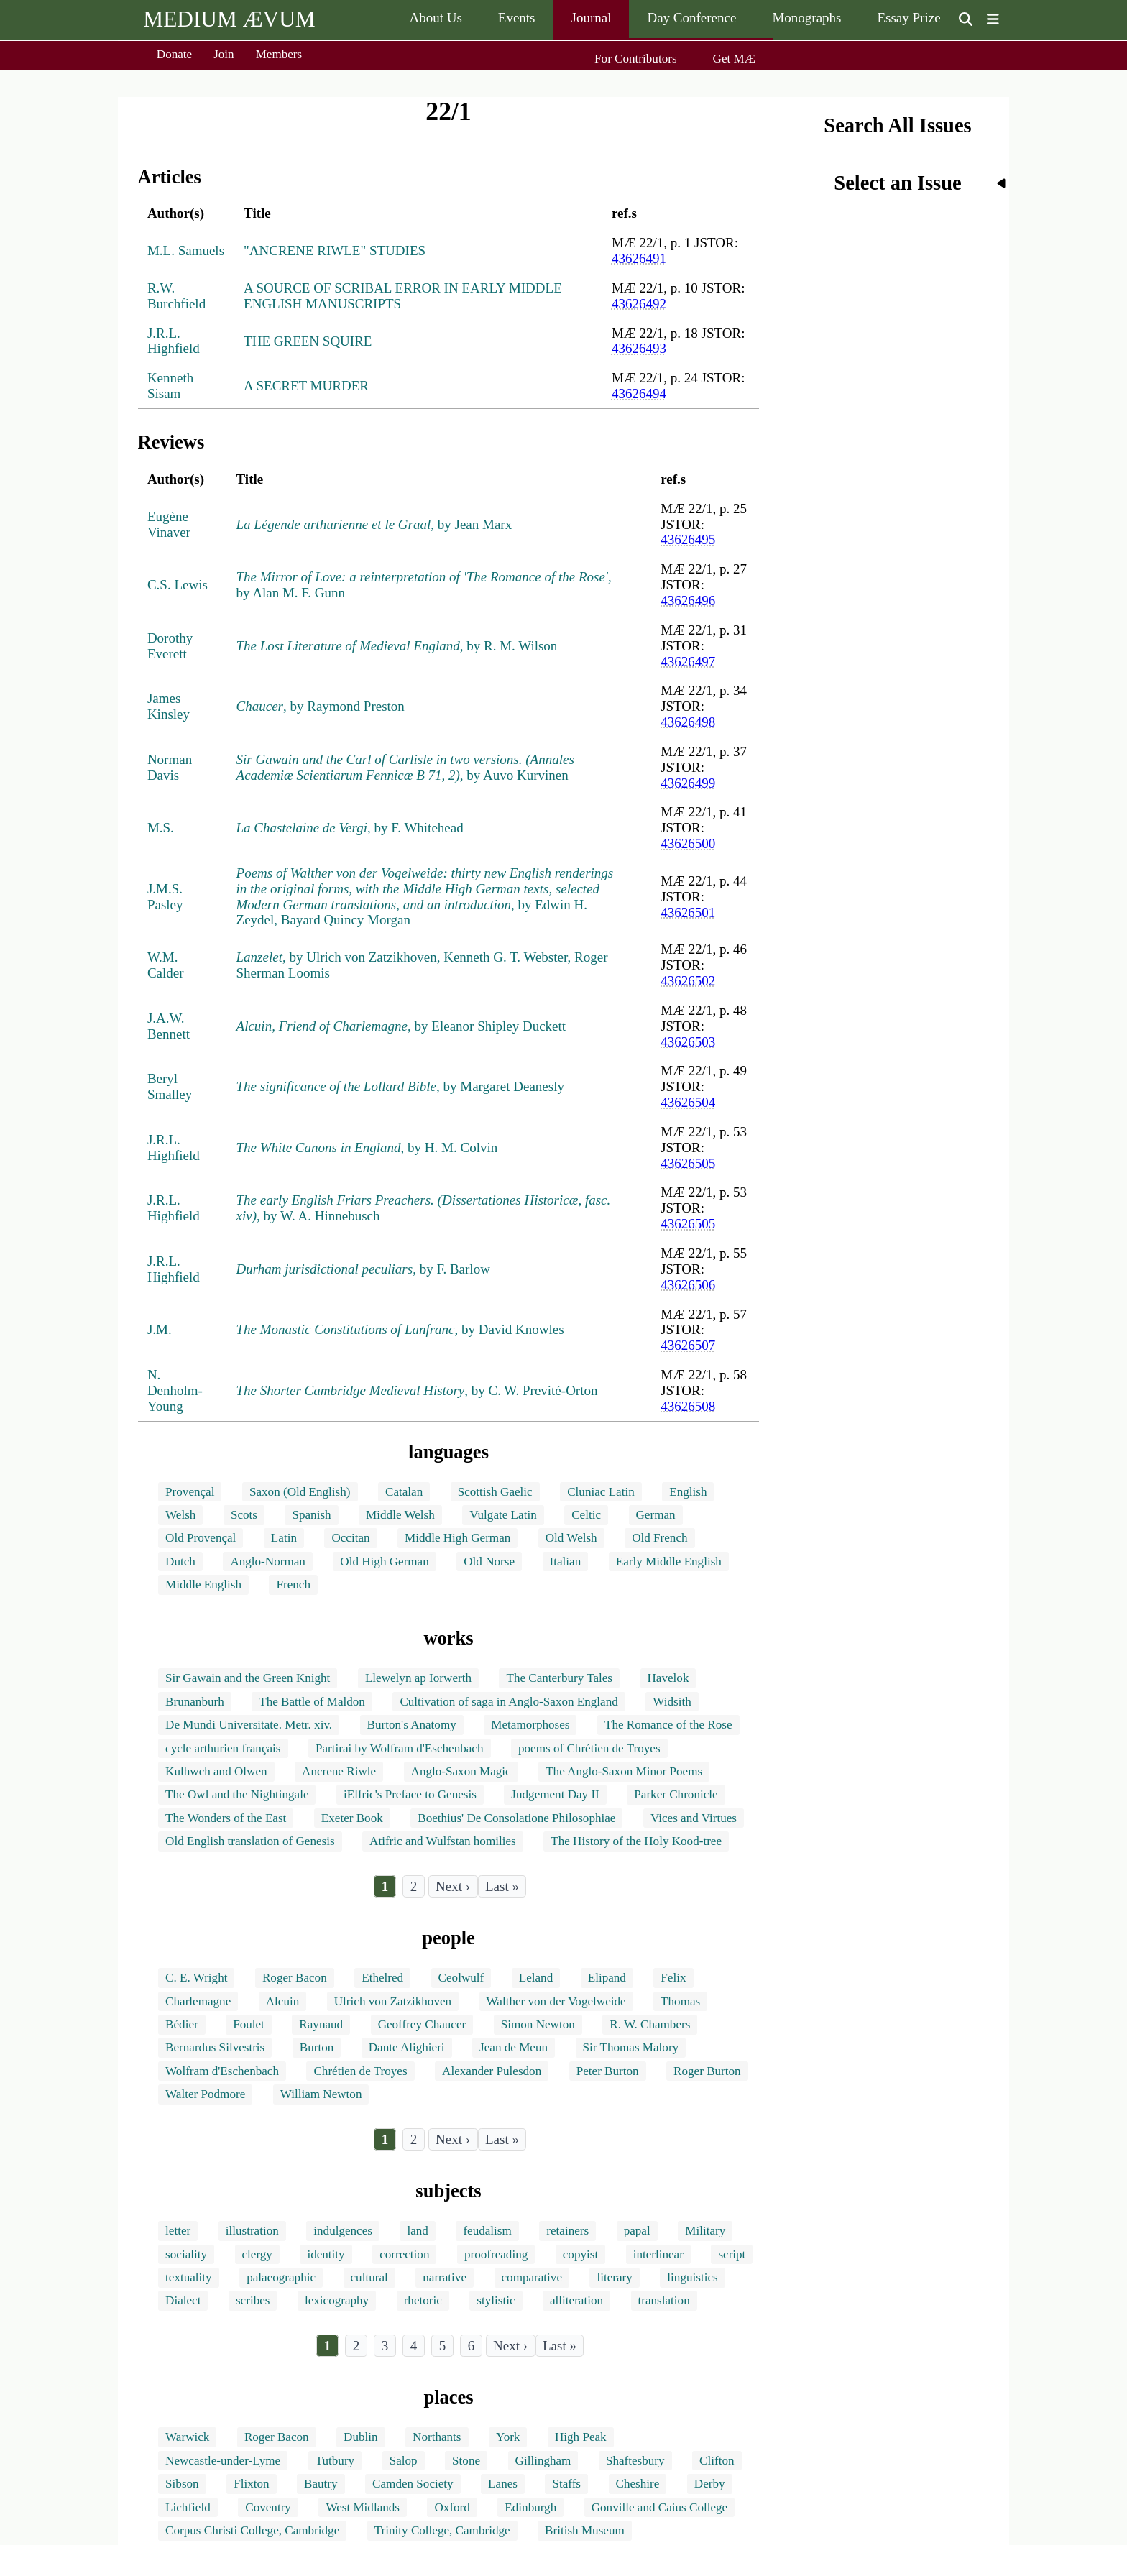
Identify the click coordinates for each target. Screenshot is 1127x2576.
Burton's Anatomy (411, 1724)
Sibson (182, 2483)
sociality (186, 2254)
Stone (466, 2460)
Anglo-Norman (267, 1561)
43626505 (688, 1163)
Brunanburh (194, 1701)
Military (705, 2230)
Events (516, 17)
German (656, 1515)
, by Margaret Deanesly (400, 1086)
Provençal (189, 1492)
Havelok (668, 1678)
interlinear (658, 2254)
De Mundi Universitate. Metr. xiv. (248, 1724)
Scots (244, 1515)
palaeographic (281, 2277)
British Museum (585, 2530)
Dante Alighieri (407, 2047)
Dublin (360, 2437)
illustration (252, 2230)
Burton (317, 2047)
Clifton (716, 2460)
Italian (565, 1561)
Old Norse (489, 1561)
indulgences (342, 2230)
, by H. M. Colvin (367, 1147)
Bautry (321, 2483)
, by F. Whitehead (350, 827)
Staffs (566, 2483)
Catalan (404, 1492)
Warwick (187, 2437)
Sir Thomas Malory (631, 2047)
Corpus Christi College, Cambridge (252, 2530)
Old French (659, 1538)
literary (614, 2277)
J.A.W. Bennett (168, 1026)
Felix (673, 1977)
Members (279, 54)
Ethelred (382, 1977)
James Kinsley (168, 706)
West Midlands (363, 2507)
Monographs (806, 17)
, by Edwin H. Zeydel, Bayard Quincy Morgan (425, 896)
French (293, 1584)
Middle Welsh (400, 1515)
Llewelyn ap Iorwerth (418, 1678)
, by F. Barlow (363, 1268)
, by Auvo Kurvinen (405, 767)
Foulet (248, 2024)
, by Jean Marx (374, 524)
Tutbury (335, 2460)
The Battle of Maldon (312, 1701)
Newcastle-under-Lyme (222, 2460)
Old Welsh (571, 1538)
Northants (437, 2437)
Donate (174, 54)
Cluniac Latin (601, 1492)
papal (637, 2230)
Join (223, 54)
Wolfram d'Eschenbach (222, 2071)
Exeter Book (352, 1818)
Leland (536, 1977)
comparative (532, 2277)
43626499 (688, 783)
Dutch (180, 1561)
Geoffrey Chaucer (422, 2024)
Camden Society (413, 2483)
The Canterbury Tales (559, 1678)
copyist (580, 2254)
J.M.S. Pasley (165, 896)
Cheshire (638, 2483)
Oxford (451, 2507)
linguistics (692, 2277)
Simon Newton (538, 2024)
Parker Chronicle (675, 1794)
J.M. (159, 1329)
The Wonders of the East (225, 1818)
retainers (567, 2230)
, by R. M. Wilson (397, 645)
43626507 (688, 1345)
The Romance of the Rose (668, 1724)
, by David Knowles (400, 1329)
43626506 (688, 1284)
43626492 (639, 303)
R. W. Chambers (650, 2024)
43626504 (688, 1102)
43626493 (639, 348)
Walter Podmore (205, 2094)
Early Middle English (669, 1561)
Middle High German (457, 1538)
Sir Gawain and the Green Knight (247, 1678)
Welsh (180, 1515)
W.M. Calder (165, 964)
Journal (591, 17)
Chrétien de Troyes (360, 2071)
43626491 (639, 258)
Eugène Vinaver (168, 524)
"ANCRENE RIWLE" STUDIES (335, 250)
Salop (404, 2460)
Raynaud (321, 2024)
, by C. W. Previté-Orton (417, 1390)
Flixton (251, 2483)
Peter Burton (607, 2071)
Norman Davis (169, 767)
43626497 (688, 661)
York (508, 2437)
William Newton (321, 2094)
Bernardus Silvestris (214, 2047)
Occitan (350, 1538)
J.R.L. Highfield (173, 341)
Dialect (183, 2300)
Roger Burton (707, 2071)
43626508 (688, 1406)
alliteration (576, 2300)
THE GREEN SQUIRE (308, 341)
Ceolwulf (461, 1977)
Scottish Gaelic (495, 1492)
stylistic (496, 2300)
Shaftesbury (635, 2460)
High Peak (581, 2437)
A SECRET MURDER (306, 385)
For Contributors (635, 58)
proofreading (496, 2254)
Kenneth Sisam (170, 385)
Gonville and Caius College (659, 2507)
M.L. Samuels (185, 250)
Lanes (503, 2483)
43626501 (688, 912)
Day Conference (691, 17)
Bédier (181, 2024)
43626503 (688, 1041)
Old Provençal (200, 1538)
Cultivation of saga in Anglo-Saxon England (508, 1701)
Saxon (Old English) (300, 1492)
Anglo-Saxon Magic (461, 1771)
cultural (369, 2277)
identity (325, 2254)
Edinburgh (530, 2507)
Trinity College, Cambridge (442, 2530)
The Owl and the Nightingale (236, 1794)
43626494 (639, 393)
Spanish (311, 1515)
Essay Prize (908, 17)
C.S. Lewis (177, 584)
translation (664, 2300)
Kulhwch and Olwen (216, 1771)
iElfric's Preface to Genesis (410, 1794)
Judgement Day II (555, 1794)
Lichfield (188, 2507)
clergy (257, 2254)
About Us (435, 17)
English (688, 1492)
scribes (253, 2300)
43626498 (688, 722)
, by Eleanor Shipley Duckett (401, 1026)
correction (404, 2254)
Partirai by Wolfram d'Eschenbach (400, 1748)
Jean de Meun (513, 2047)
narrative (444, 2277)
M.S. (160, 827)
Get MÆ (734, 58)
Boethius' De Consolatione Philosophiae (516, 1818)
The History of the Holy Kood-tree (636, 1841)
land (417, 2230)
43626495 (688, 539)
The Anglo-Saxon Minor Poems (624, 1771)
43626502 (688, 980)
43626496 (688, 600)
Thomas (680, 2001)
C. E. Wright (196, 1977)
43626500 (688, 843)
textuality (188, 2277)
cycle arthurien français (222, 1748)
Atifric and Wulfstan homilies (442, 1841)
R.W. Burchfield (176, 295)
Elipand (607, 1977)
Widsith (672, 1701)
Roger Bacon (294, 1977)
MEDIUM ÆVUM (229, 19)
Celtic (586, 1515)
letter (177, 2230)
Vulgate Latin (502, 1515)
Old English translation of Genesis (249, 1841)
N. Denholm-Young (175, 1390)
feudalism (487, 2230)
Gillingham (543, 2460)
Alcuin (283, 2001)
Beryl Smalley (169, 1086)
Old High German (384, 1561)
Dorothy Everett (170, 645)
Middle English (203, 1584)
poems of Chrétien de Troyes (589, 1748)
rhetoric (423, 2300)
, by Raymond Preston (320, 706)
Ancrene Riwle (339, 1771)
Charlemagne (198, 2001)
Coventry (268, 2507)
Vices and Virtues (693, 1818)
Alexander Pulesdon (491, 2071)
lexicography (337, 2300)
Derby (709, 2483)
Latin (284, 1538)
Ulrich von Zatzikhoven (392, 2001)
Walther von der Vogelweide (556, 2001)
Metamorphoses (530, 1724)
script (731, 2254)
